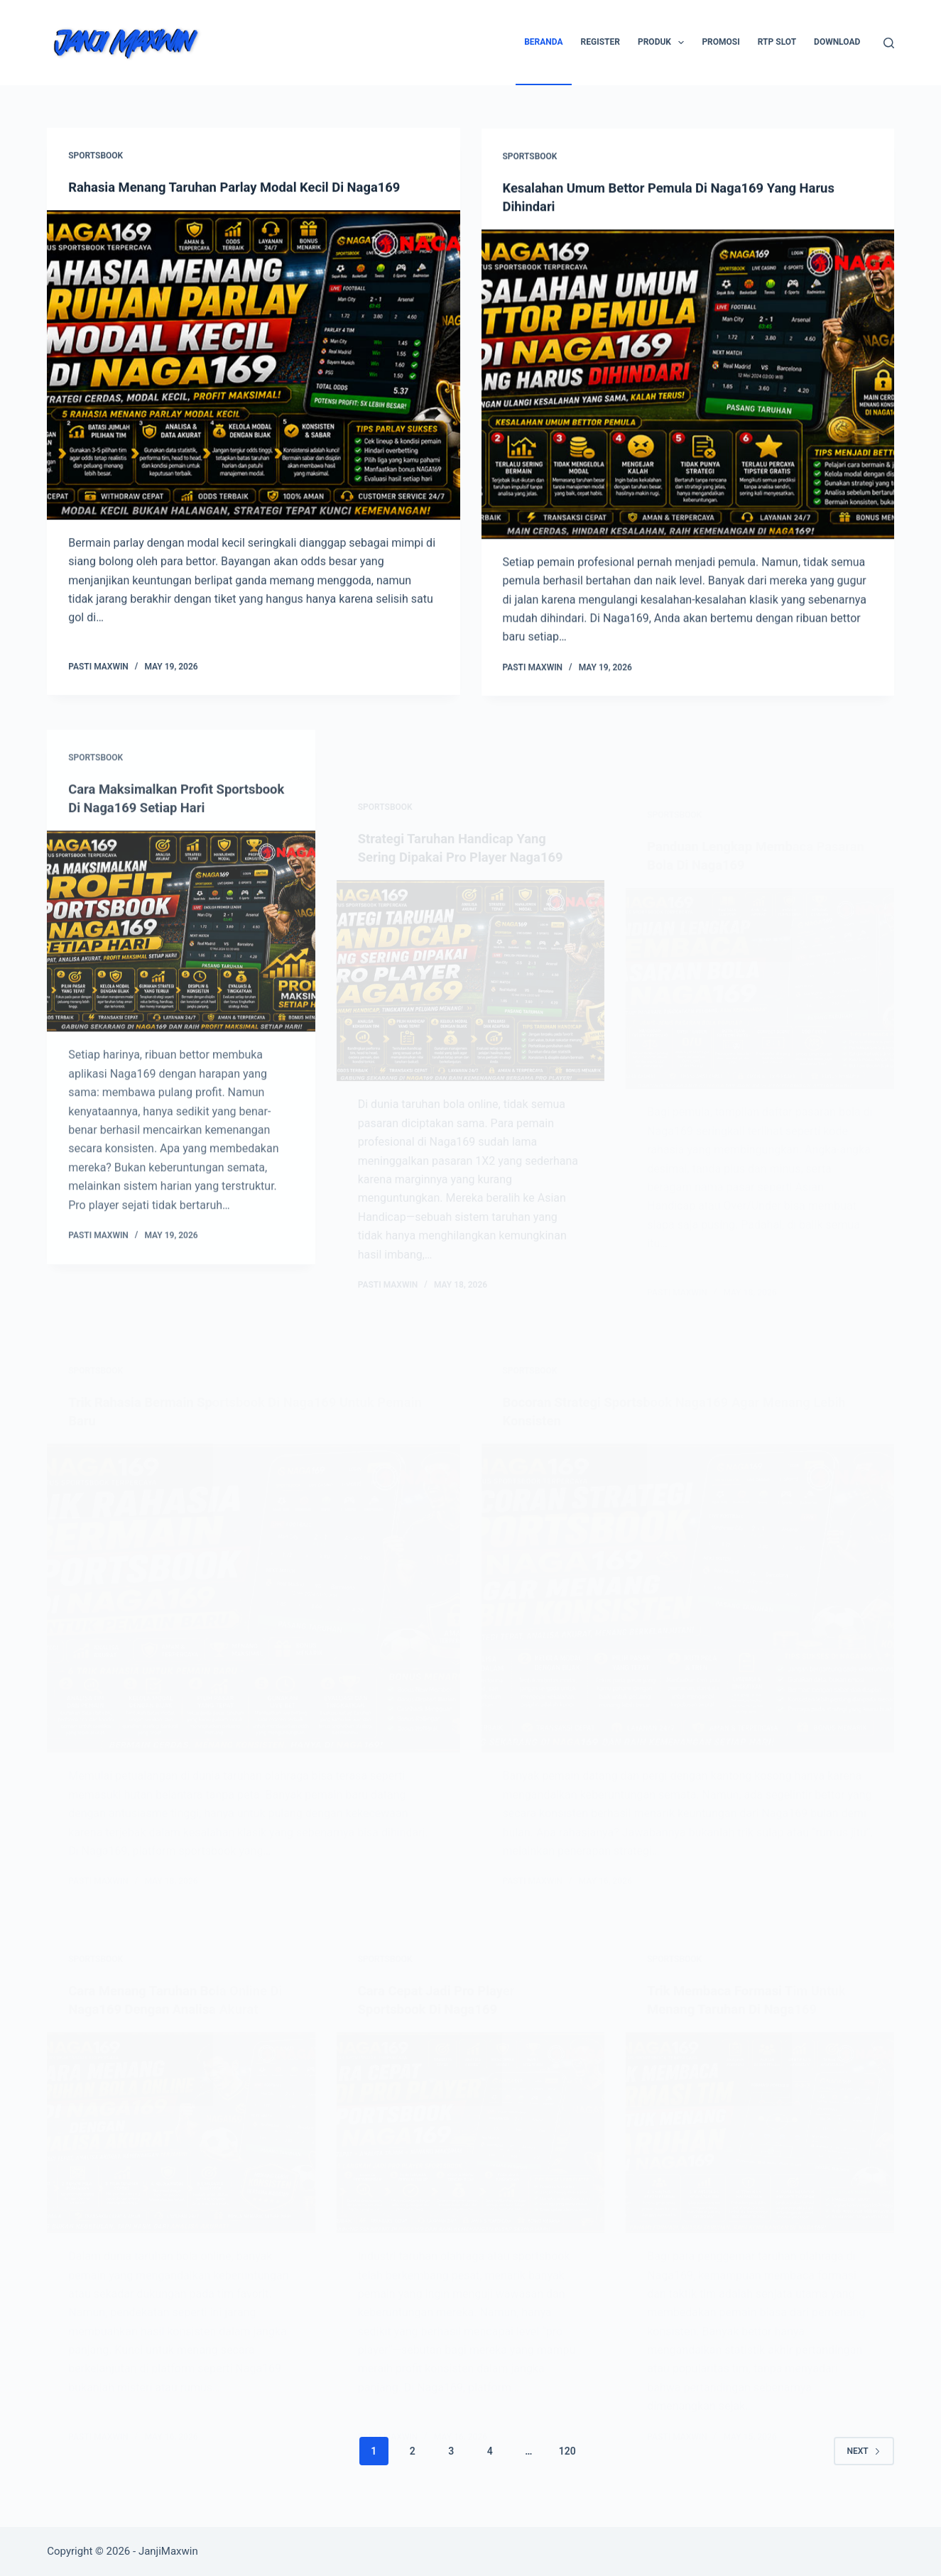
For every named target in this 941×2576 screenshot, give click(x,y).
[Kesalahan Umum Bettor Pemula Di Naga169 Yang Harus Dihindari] (688, 388)
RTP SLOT (777, 42)
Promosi (720, 42)
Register (600, 42)
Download (837, 42)
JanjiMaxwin (168, 2551)
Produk (664, 42)
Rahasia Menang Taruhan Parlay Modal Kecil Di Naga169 (249, 187)
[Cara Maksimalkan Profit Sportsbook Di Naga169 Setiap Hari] (181, 1003)
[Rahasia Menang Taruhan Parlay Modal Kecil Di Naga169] (253, 365)
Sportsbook (95, 156)
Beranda (543, 42)
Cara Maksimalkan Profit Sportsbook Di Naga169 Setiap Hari (166, 861)
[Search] (888, 43)
